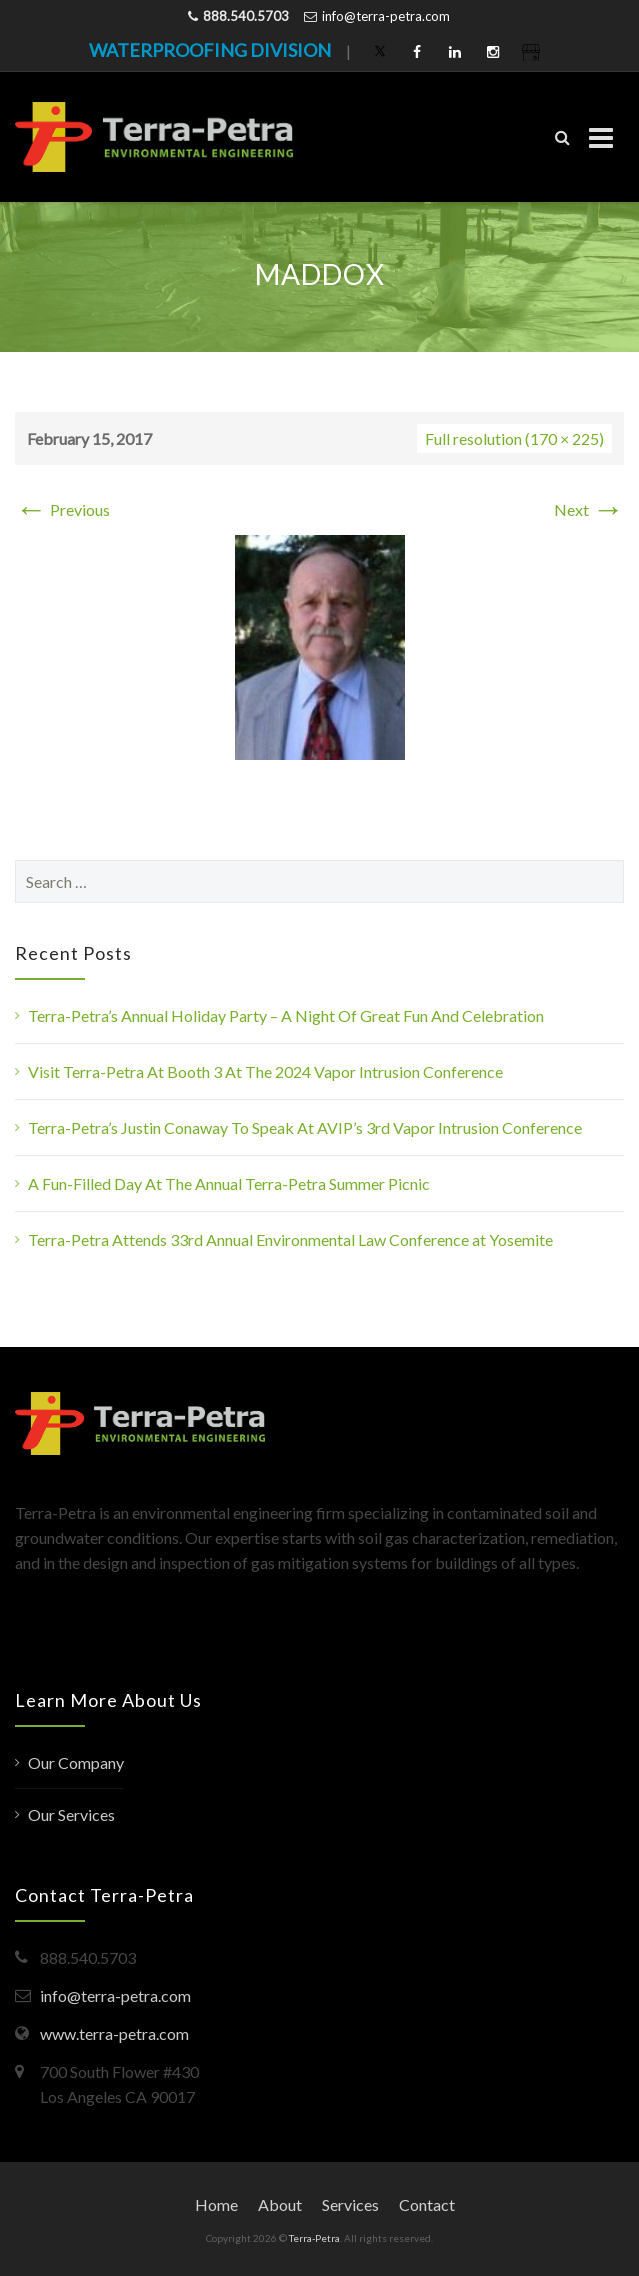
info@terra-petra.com (386, 16)
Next (589, 509)
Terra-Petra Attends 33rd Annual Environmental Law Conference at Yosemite (290, 1239)
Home (216, 2204)
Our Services (71, 1814)
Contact (427, 2204)
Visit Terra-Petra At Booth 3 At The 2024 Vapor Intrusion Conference (265, 1071)
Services (350, 2204)
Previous (62, 509)
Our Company (76, 1762)
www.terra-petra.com (114, 2033)
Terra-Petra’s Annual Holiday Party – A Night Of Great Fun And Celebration (286, 1015)
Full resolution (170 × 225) (514, 438)
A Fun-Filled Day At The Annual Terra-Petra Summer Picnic (229, 1183)
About (280, 2204)
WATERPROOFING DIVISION (210, 50)
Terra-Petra (314, 2238)
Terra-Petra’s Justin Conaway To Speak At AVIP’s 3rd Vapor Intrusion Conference (305, 1127)
